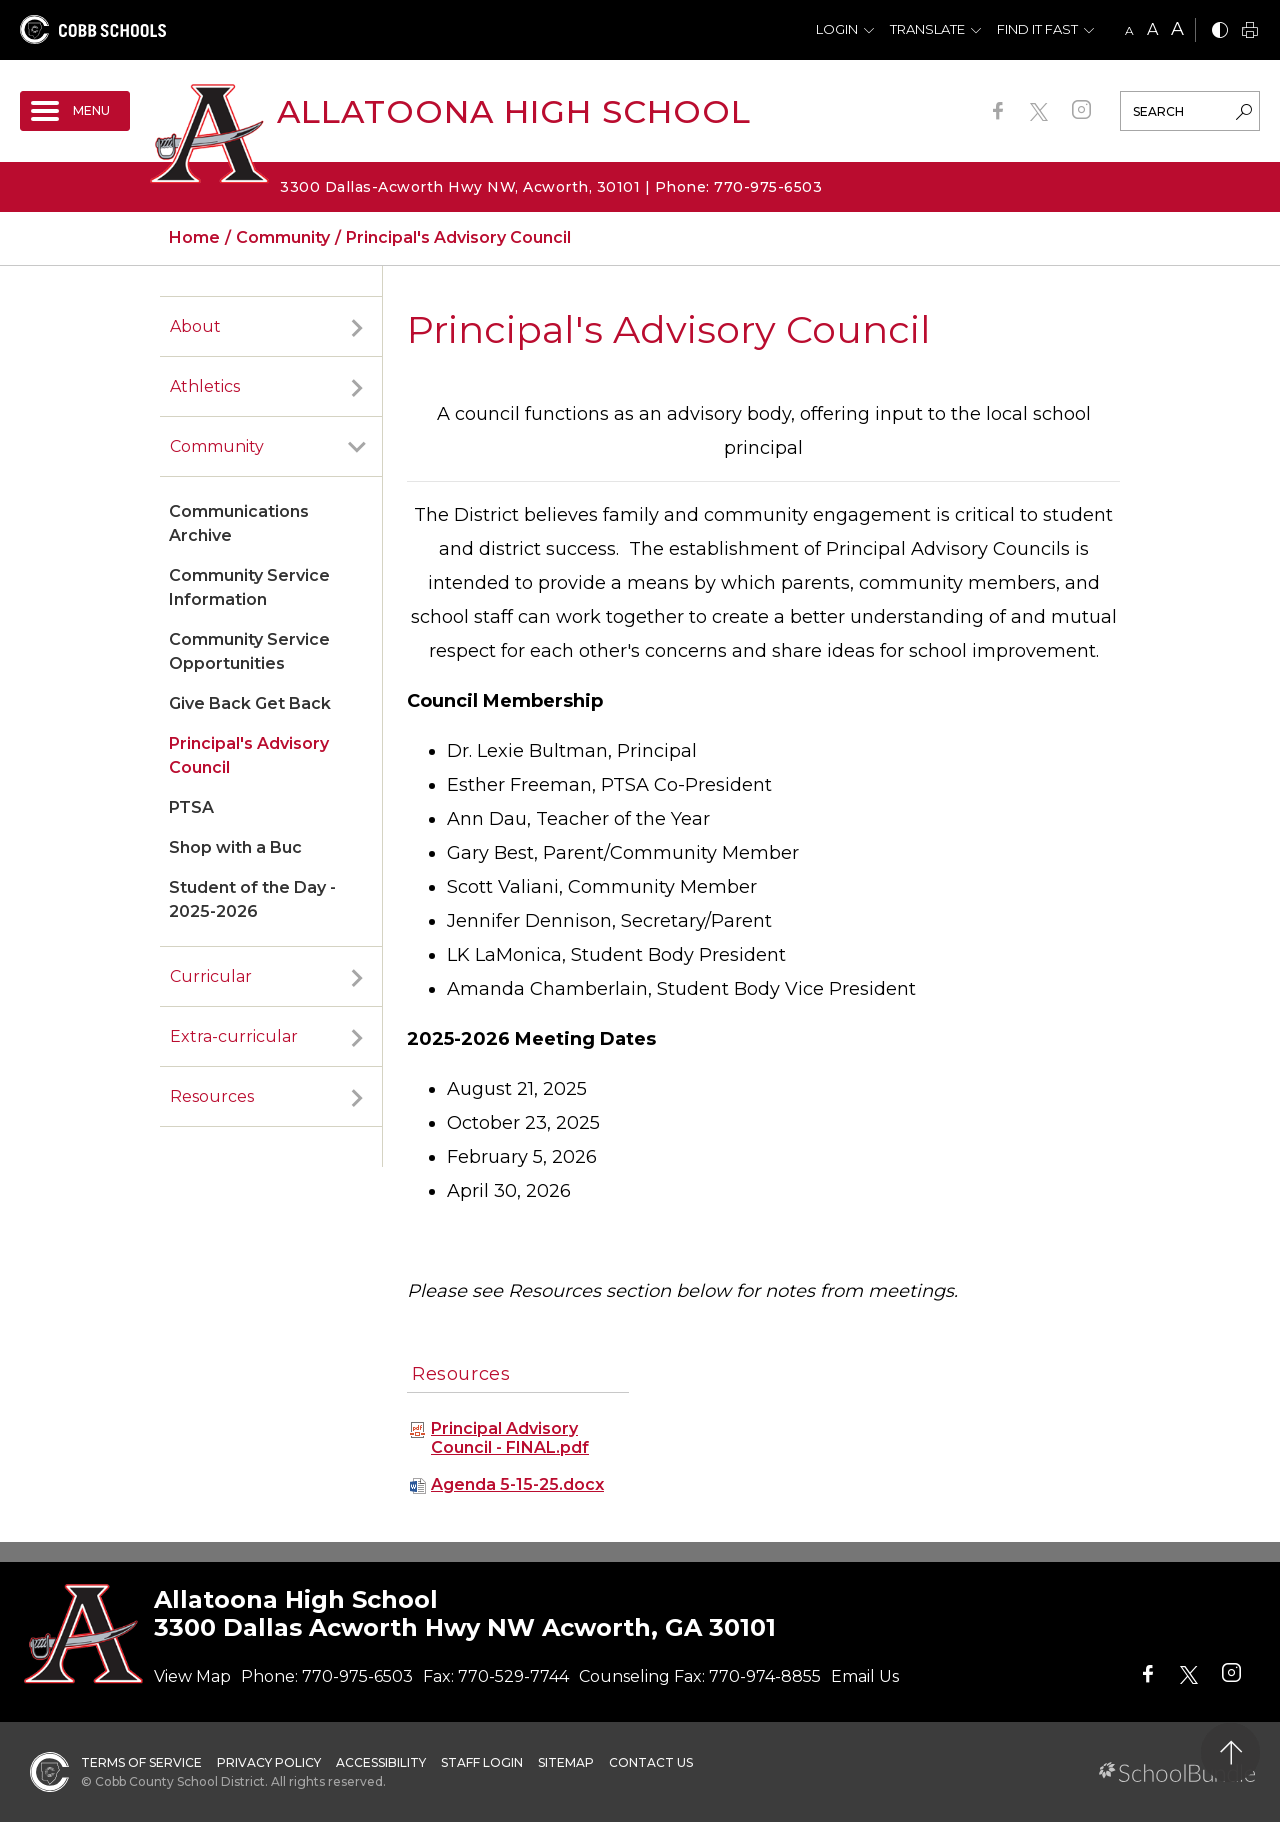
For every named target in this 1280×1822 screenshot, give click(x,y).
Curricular (211, 976)
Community (217, 446)
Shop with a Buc (235, 847)
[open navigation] (75, 111)
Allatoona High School (514, 111)
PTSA (191, 807)
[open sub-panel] (357, 327)
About (195, 326)
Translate (927, 29)
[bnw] (1220, 31)
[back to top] (1230, 1752)
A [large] (1177, 29)
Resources (212, 1096)
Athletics (205, 386)
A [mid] (1152, 29)
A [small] (1129, 30)
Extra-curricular (234, 1036)
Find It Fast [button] (1037, 29)
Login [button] (837, 29)
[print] (1250, 31)
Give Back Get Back (250, 703)
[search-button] (1244, 114)
